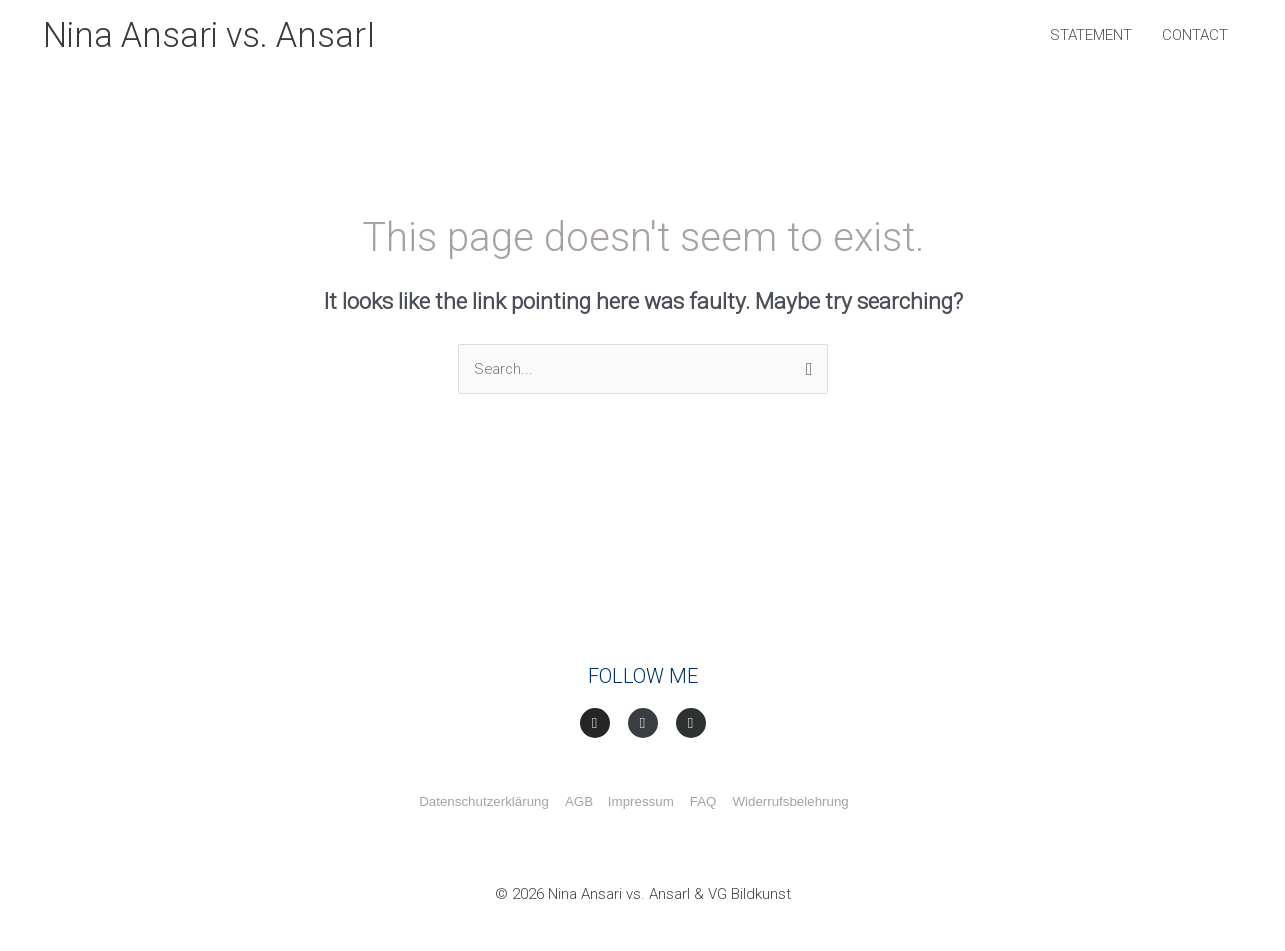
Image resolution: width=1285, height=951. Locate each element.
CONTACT (1195, 36)
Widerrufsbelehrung (790, 803)
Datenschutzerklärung (484, 803)
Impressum (641, 803)
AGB (583, 803)
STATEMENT (1091, 36)
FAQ (703, 803)
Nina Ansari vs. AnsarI (212, 35)
